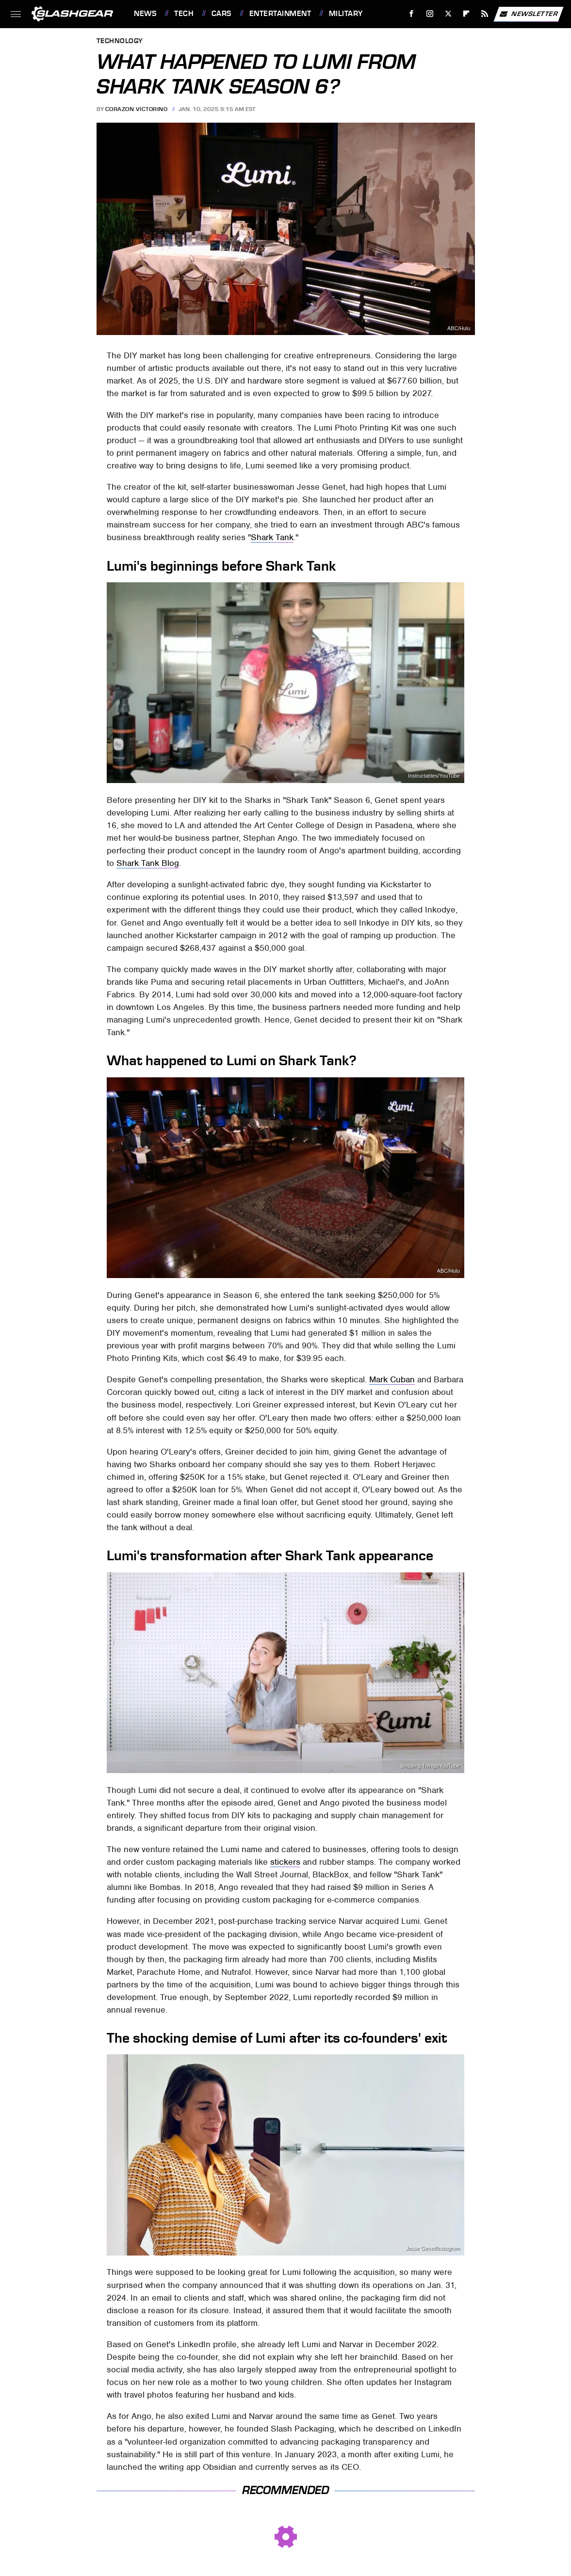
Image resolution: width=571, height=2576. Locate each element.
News (145, 13)
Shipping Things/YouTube (430, 1766)
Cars (221, 13)
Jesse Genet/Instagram (433, 2248)
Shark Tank (272, 537)
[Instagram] (430, 13)
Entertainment (280, 13)
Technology (120, 41)
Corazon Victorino (136, 109)
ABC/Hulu (458, 328)
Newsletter (528, 14)
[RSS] (485, 13)
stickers (285, 1861)
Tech (184, 13)
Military (346, 13)
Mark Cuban (392, 1379)
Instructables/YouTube (434, 776)
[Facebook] (412, 13)
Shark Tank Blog (147, 863)
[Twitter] (448, 13)
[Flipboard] (466, 13)
